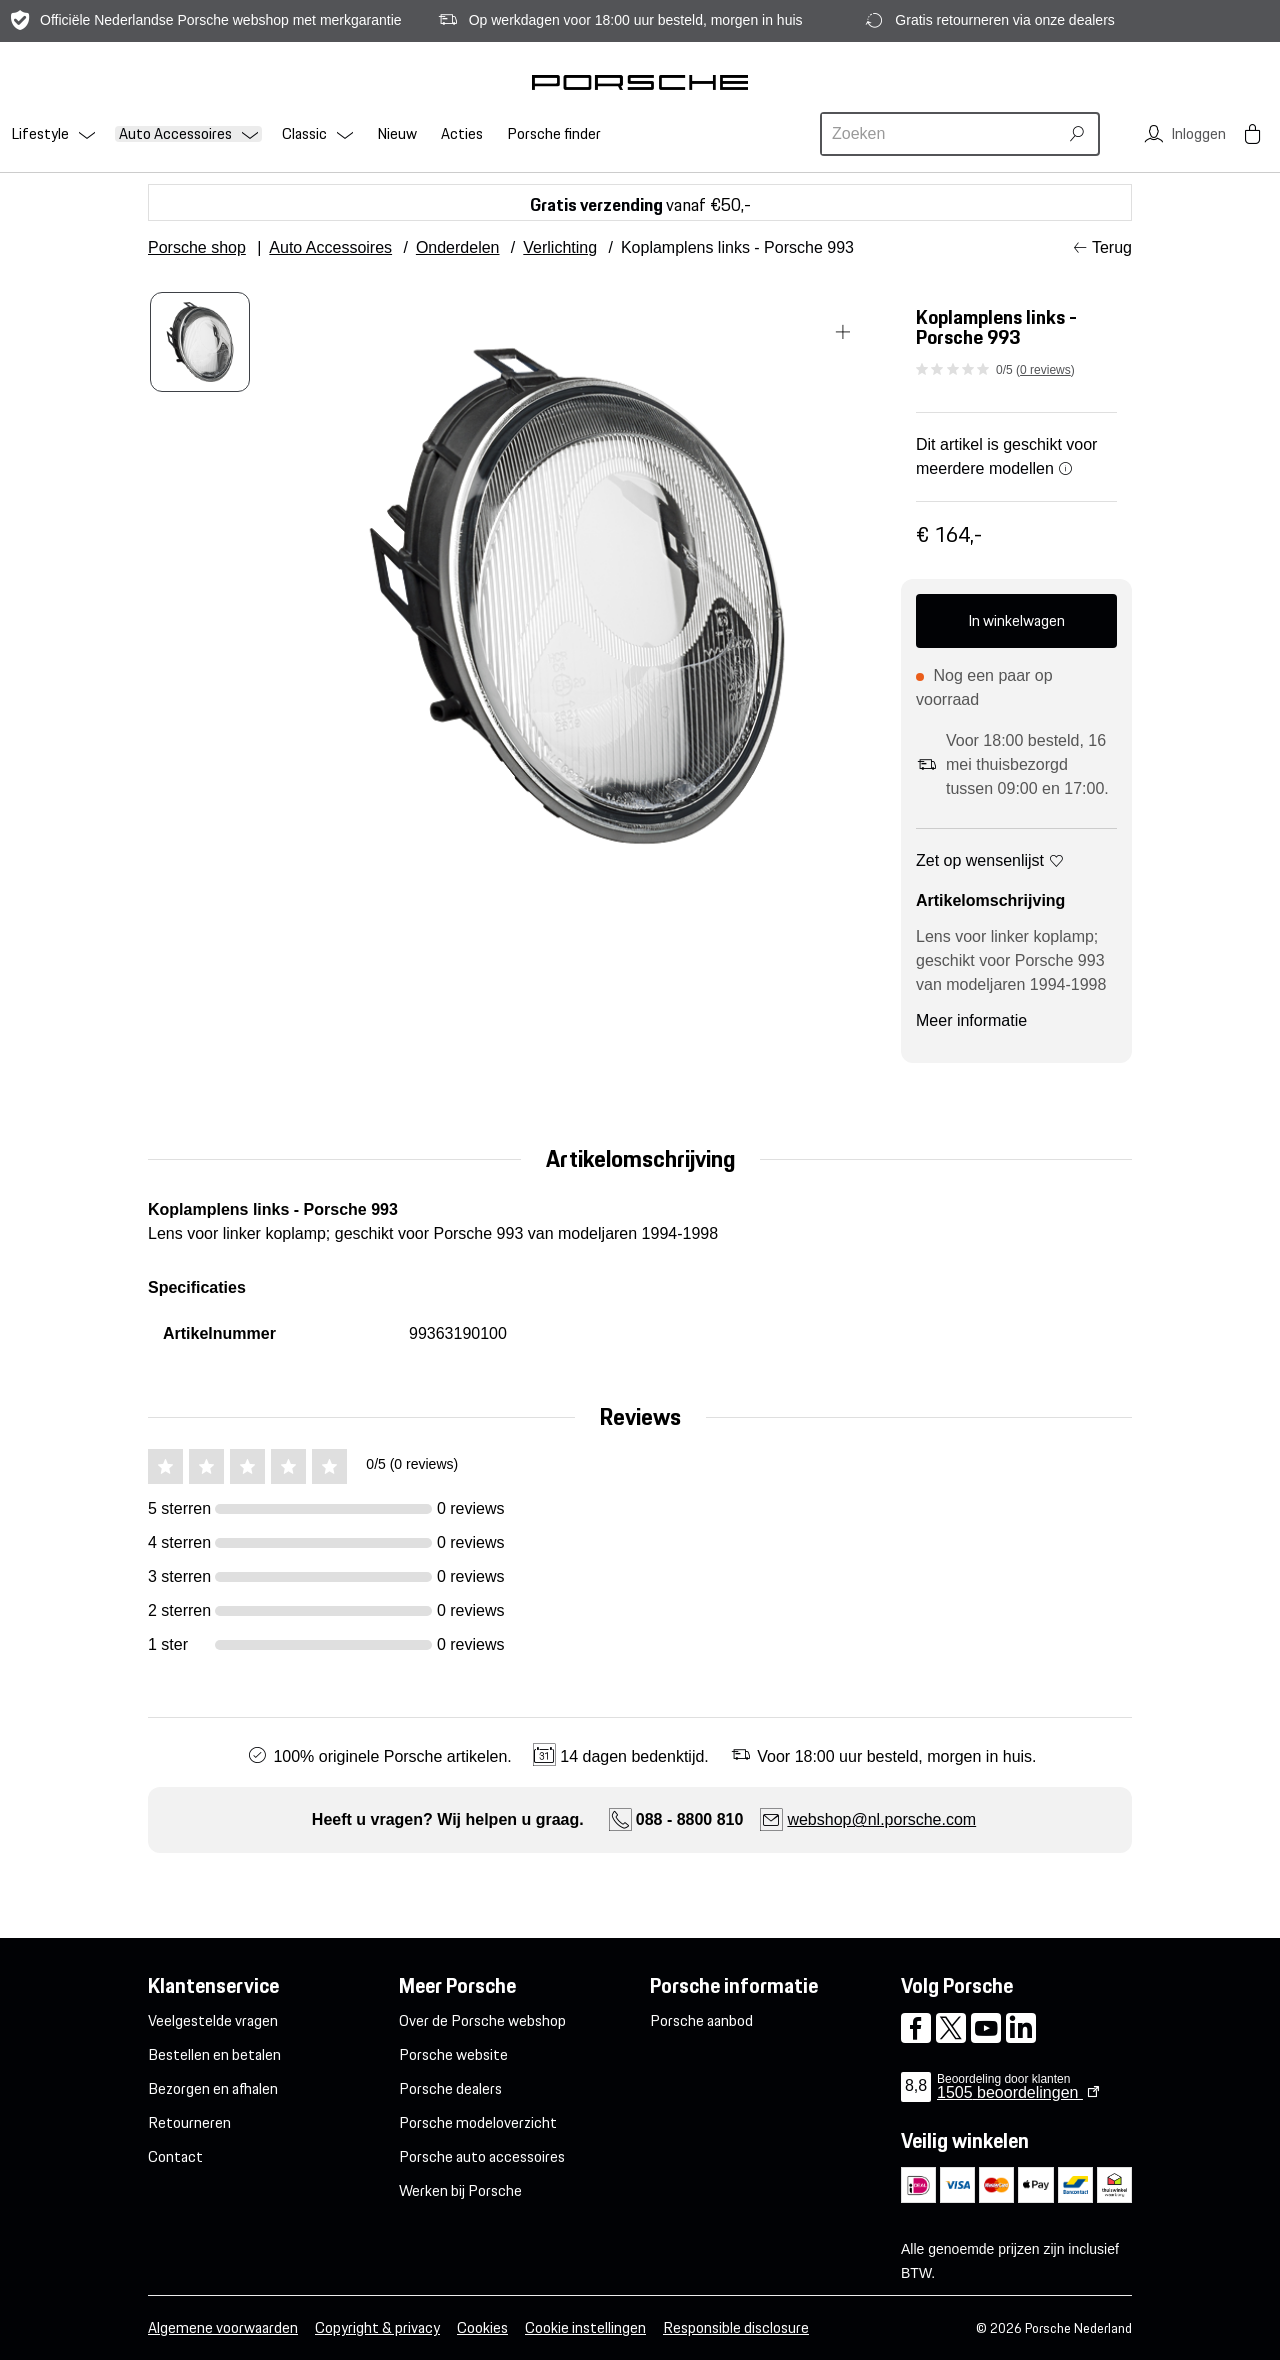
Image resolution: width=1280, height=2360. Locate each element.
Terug (1112, 247)
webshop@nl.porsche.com (881, 1819)
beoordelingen (1010, 2092)
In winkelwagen (1016, 620)
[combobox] (942, 134)
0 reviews (1045, 370)
